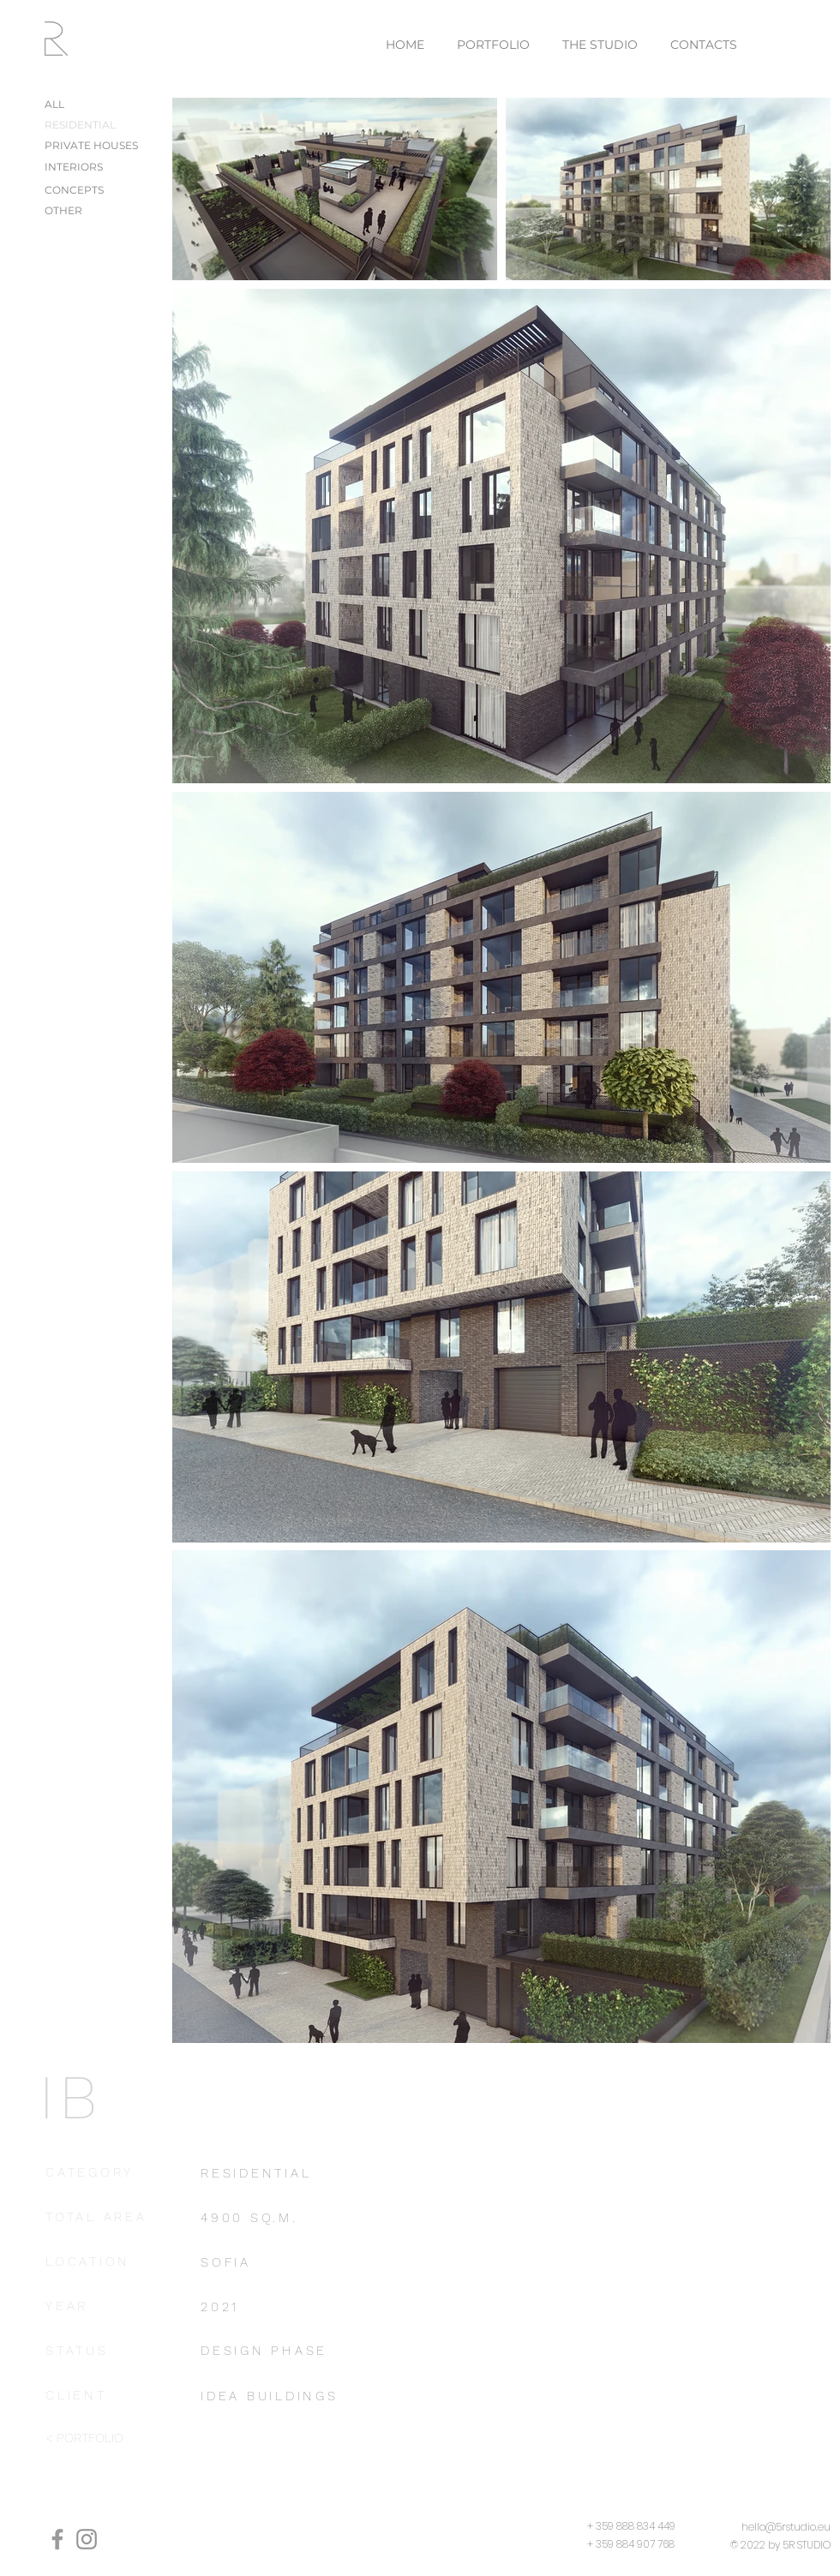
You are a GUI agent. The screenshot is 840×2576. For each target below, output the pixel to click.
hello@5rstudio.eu (786, 2526)
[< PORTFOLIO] (108, 2439)
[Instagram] (86, 2539)
